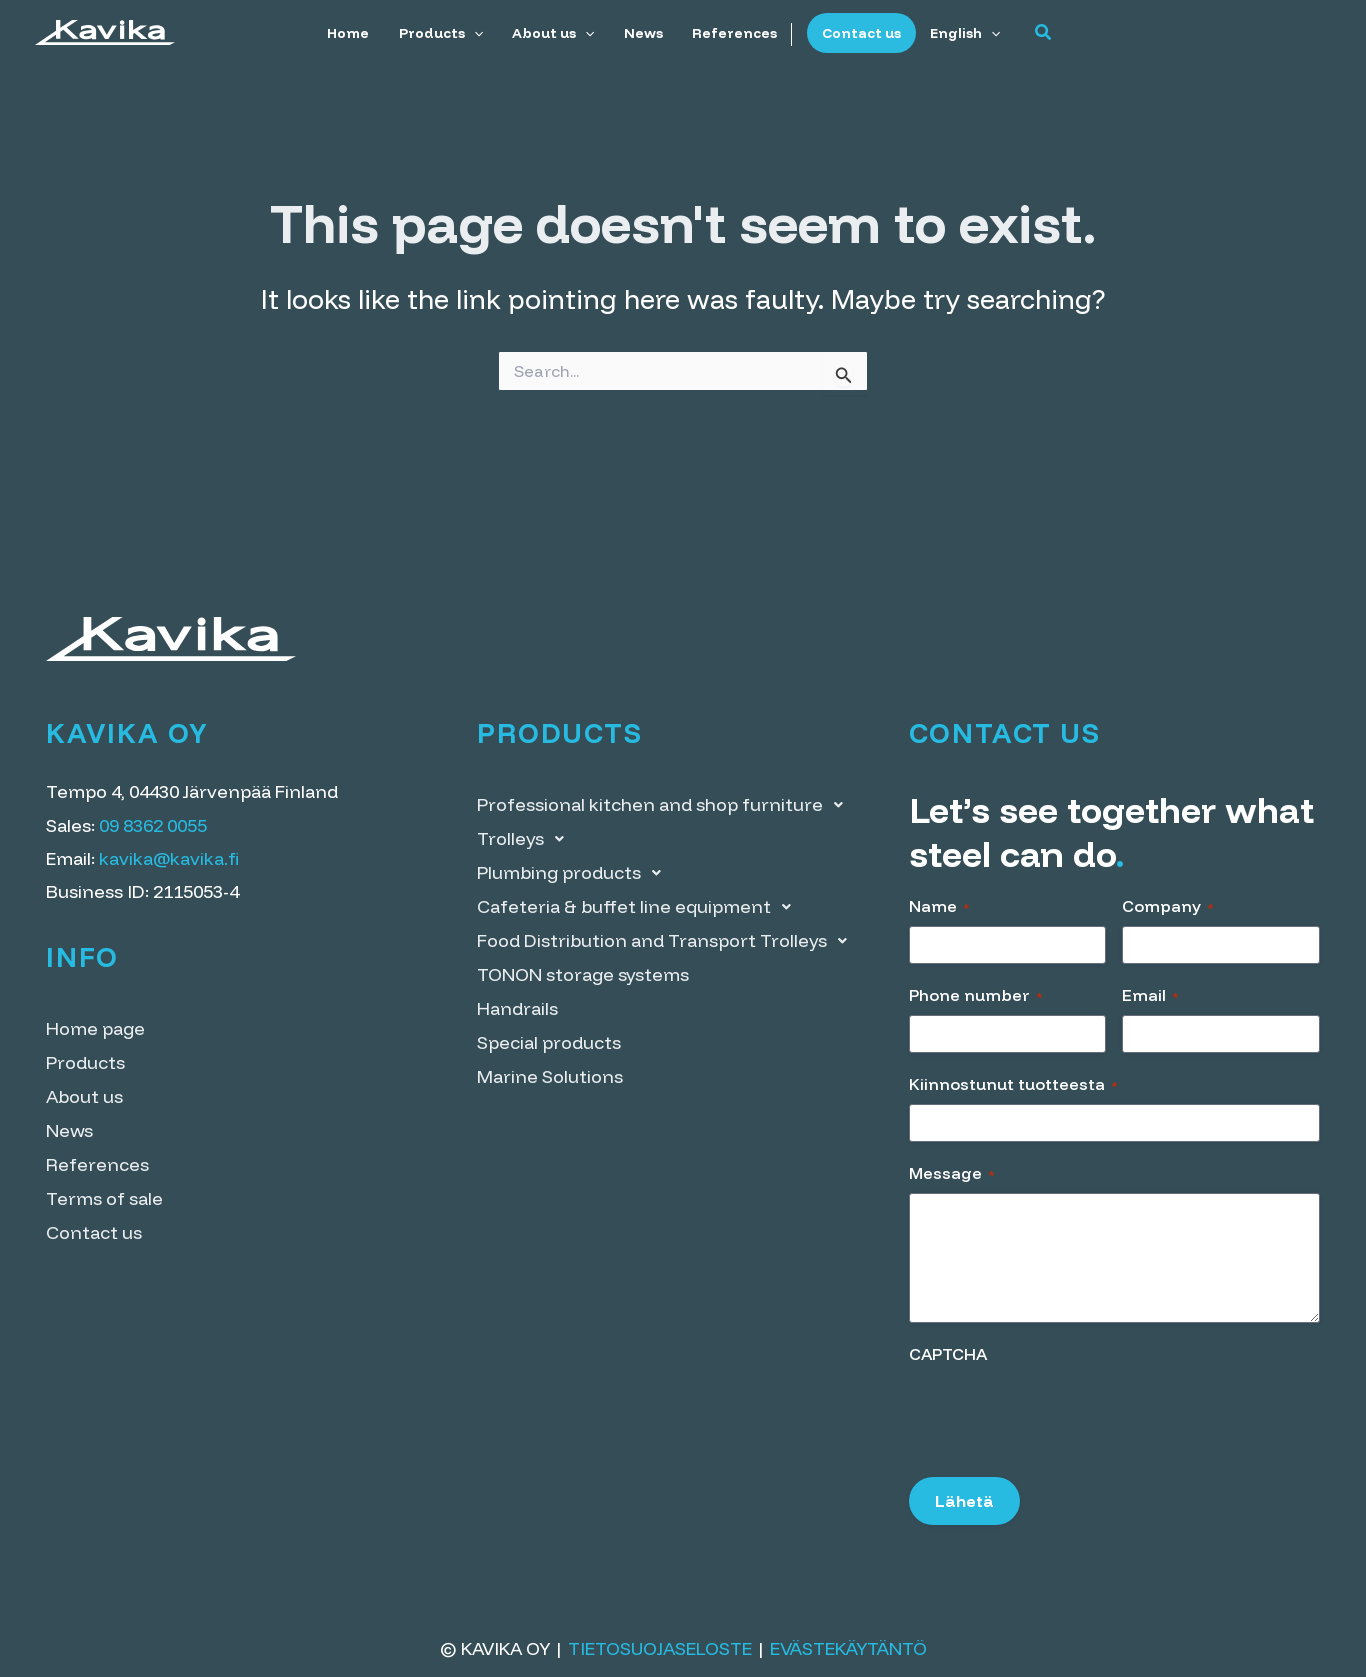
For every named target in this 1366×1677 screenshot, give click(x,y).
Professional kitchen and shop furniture (665, 805)
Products (445, 32)
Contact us (857, 32)
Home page (95, 1028)
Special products (549, 1042)
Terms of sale (104, 1198)
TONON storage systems (583, 974)
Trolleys (526, 839)
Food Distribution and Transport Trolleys (667, 941)
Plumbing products (574, 873)
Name (939, 906)
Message (952, 1173)
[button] (1037, 33)
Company (1168, 906)
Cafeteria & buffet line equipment (639, 907)
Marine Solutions (550, 1076)
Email (1150, 995)
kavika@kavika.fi (169, 858)
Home (355, 32)
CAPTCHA (948, 1354)
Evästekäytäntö (848, 1648)
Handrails (517, 1008)
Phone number (976, 995)
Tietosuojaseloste (660, 1648)
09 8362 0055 (153, 825)
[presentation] (1061, 1414)
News (643, 32)
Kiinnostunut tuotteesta (1013, 1084)
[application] (478, 32)
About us (556, 32)
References (732, 32)
